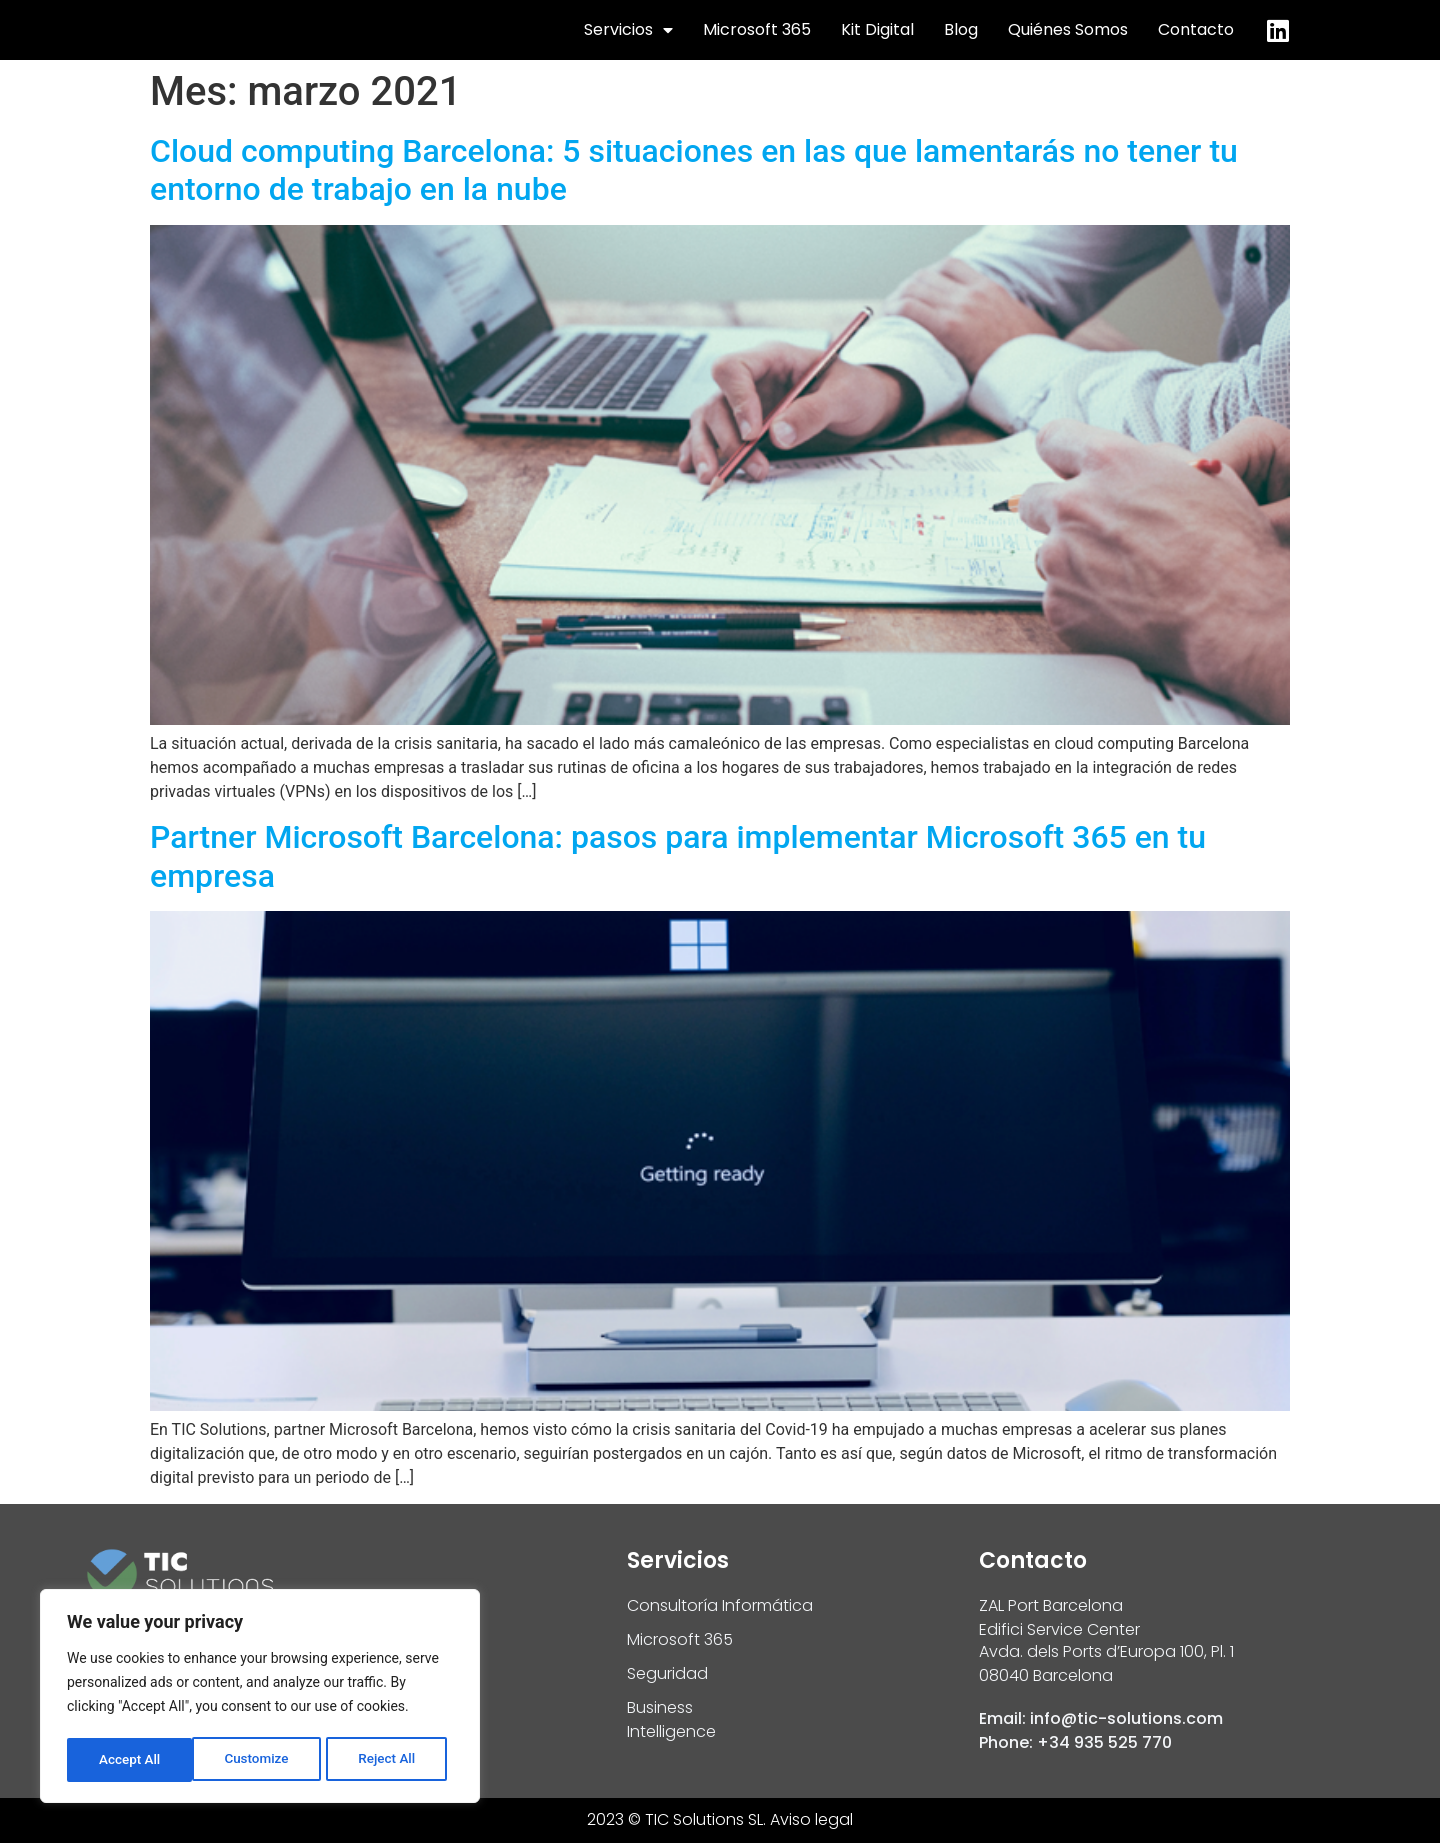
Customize (130, 1760)
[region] (260, 1698)
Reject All (261, 1760)
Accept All (391, 1760)
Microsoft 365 (757, 29)
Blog (961, 29)
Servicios (628, 30)
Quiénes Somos (1068, 29)
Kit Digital (877, 29)
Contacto (1196, 29)
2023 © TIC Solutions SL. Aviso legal (720, 1819)
